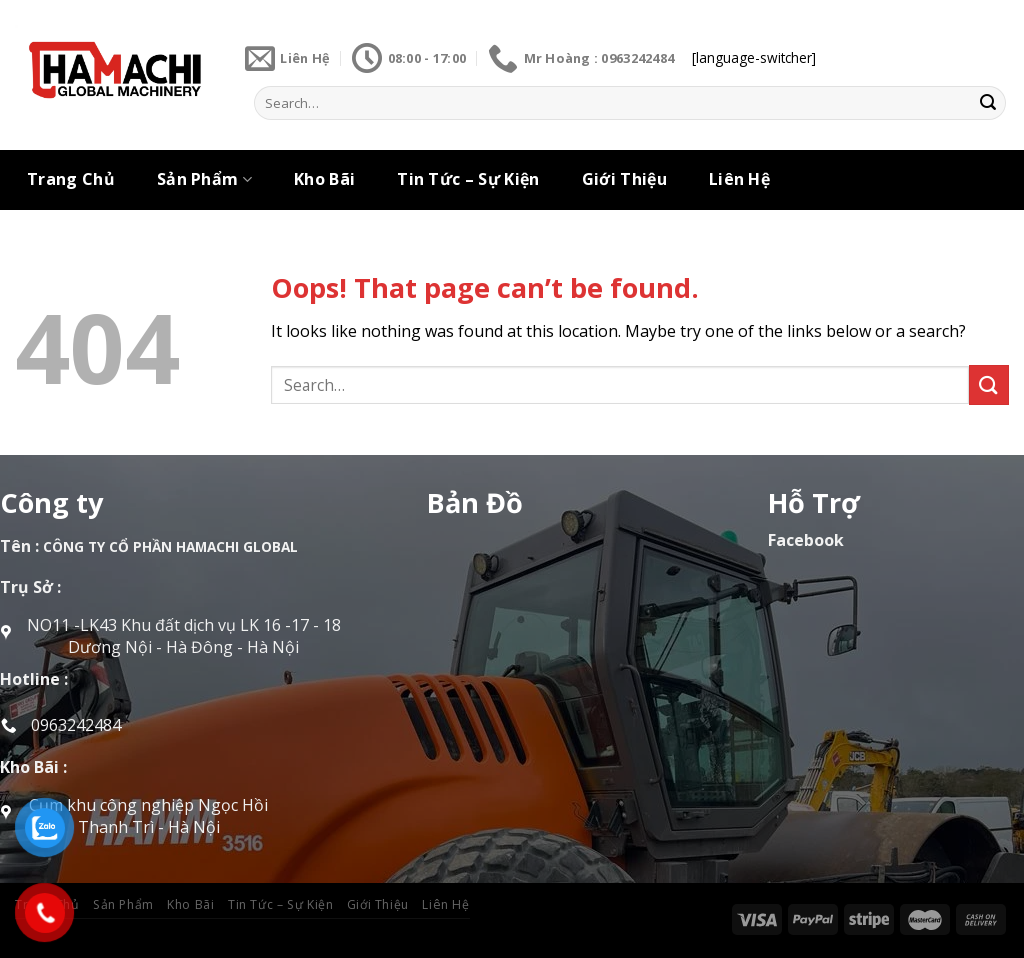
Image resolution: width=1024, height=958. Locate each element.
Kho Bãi (324, 179)
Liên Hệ (739, 179)
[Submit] (988, 103)
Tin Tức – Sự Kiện (468, 179)
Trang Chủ (71, 179)
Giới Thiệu (624, 179)
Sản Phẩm (204, 179)
